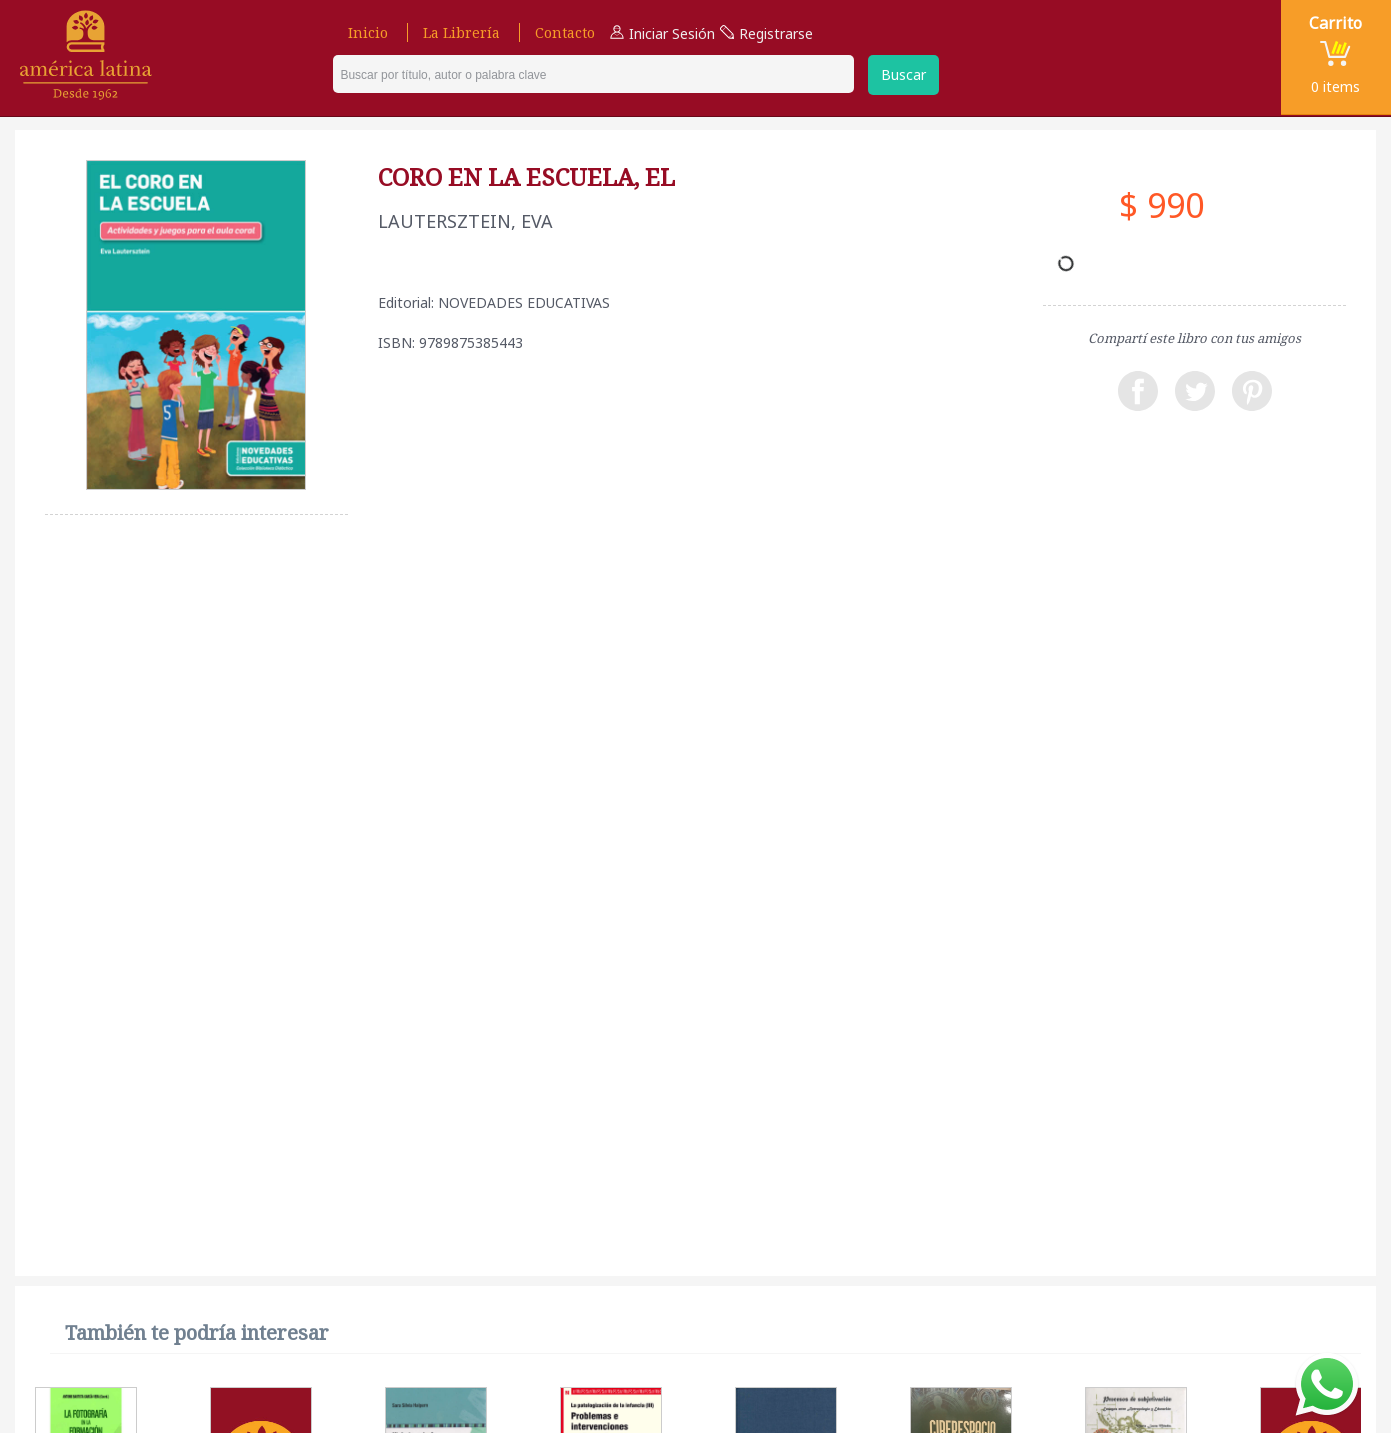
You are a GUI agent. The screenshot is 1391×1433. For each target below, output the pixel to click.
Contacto (565, 32)
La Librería (461, 32)
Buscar (903, 74)
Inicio (368, 32)
